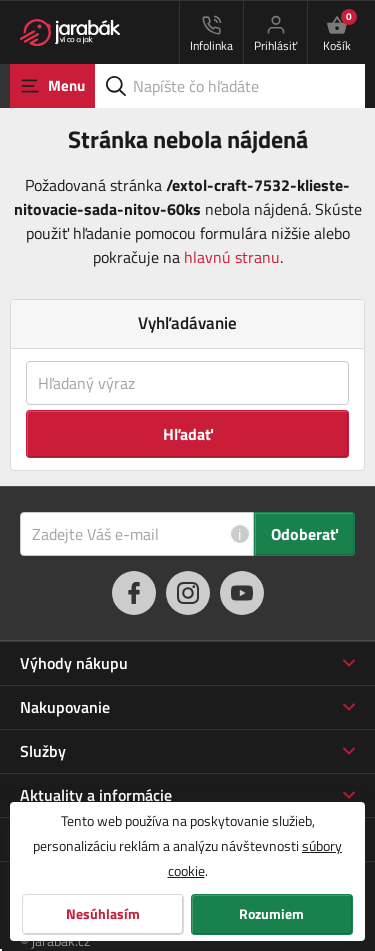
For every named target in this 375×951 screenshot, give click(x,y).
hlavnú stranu (232, 257)
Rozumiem (271, 914)
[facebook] (134, 593)
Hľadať (188, 434)
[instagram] (188, 593)
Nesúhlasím (103, 914)
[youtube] (242, 593)
